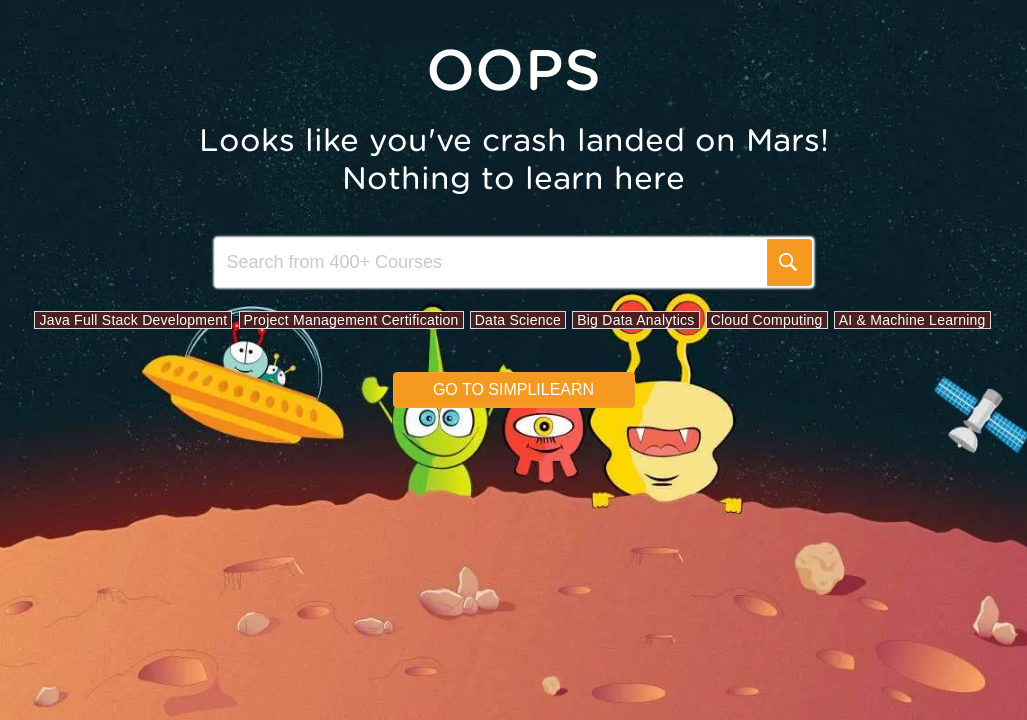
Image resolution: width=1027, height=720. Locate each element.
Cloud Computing (767, 320)
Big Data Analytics (635, 320)
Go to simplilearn (513, 389)
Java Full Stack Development (133, 320)
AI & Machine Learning (912, 320)
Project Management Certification (351, 320)
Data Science (518, 320)
